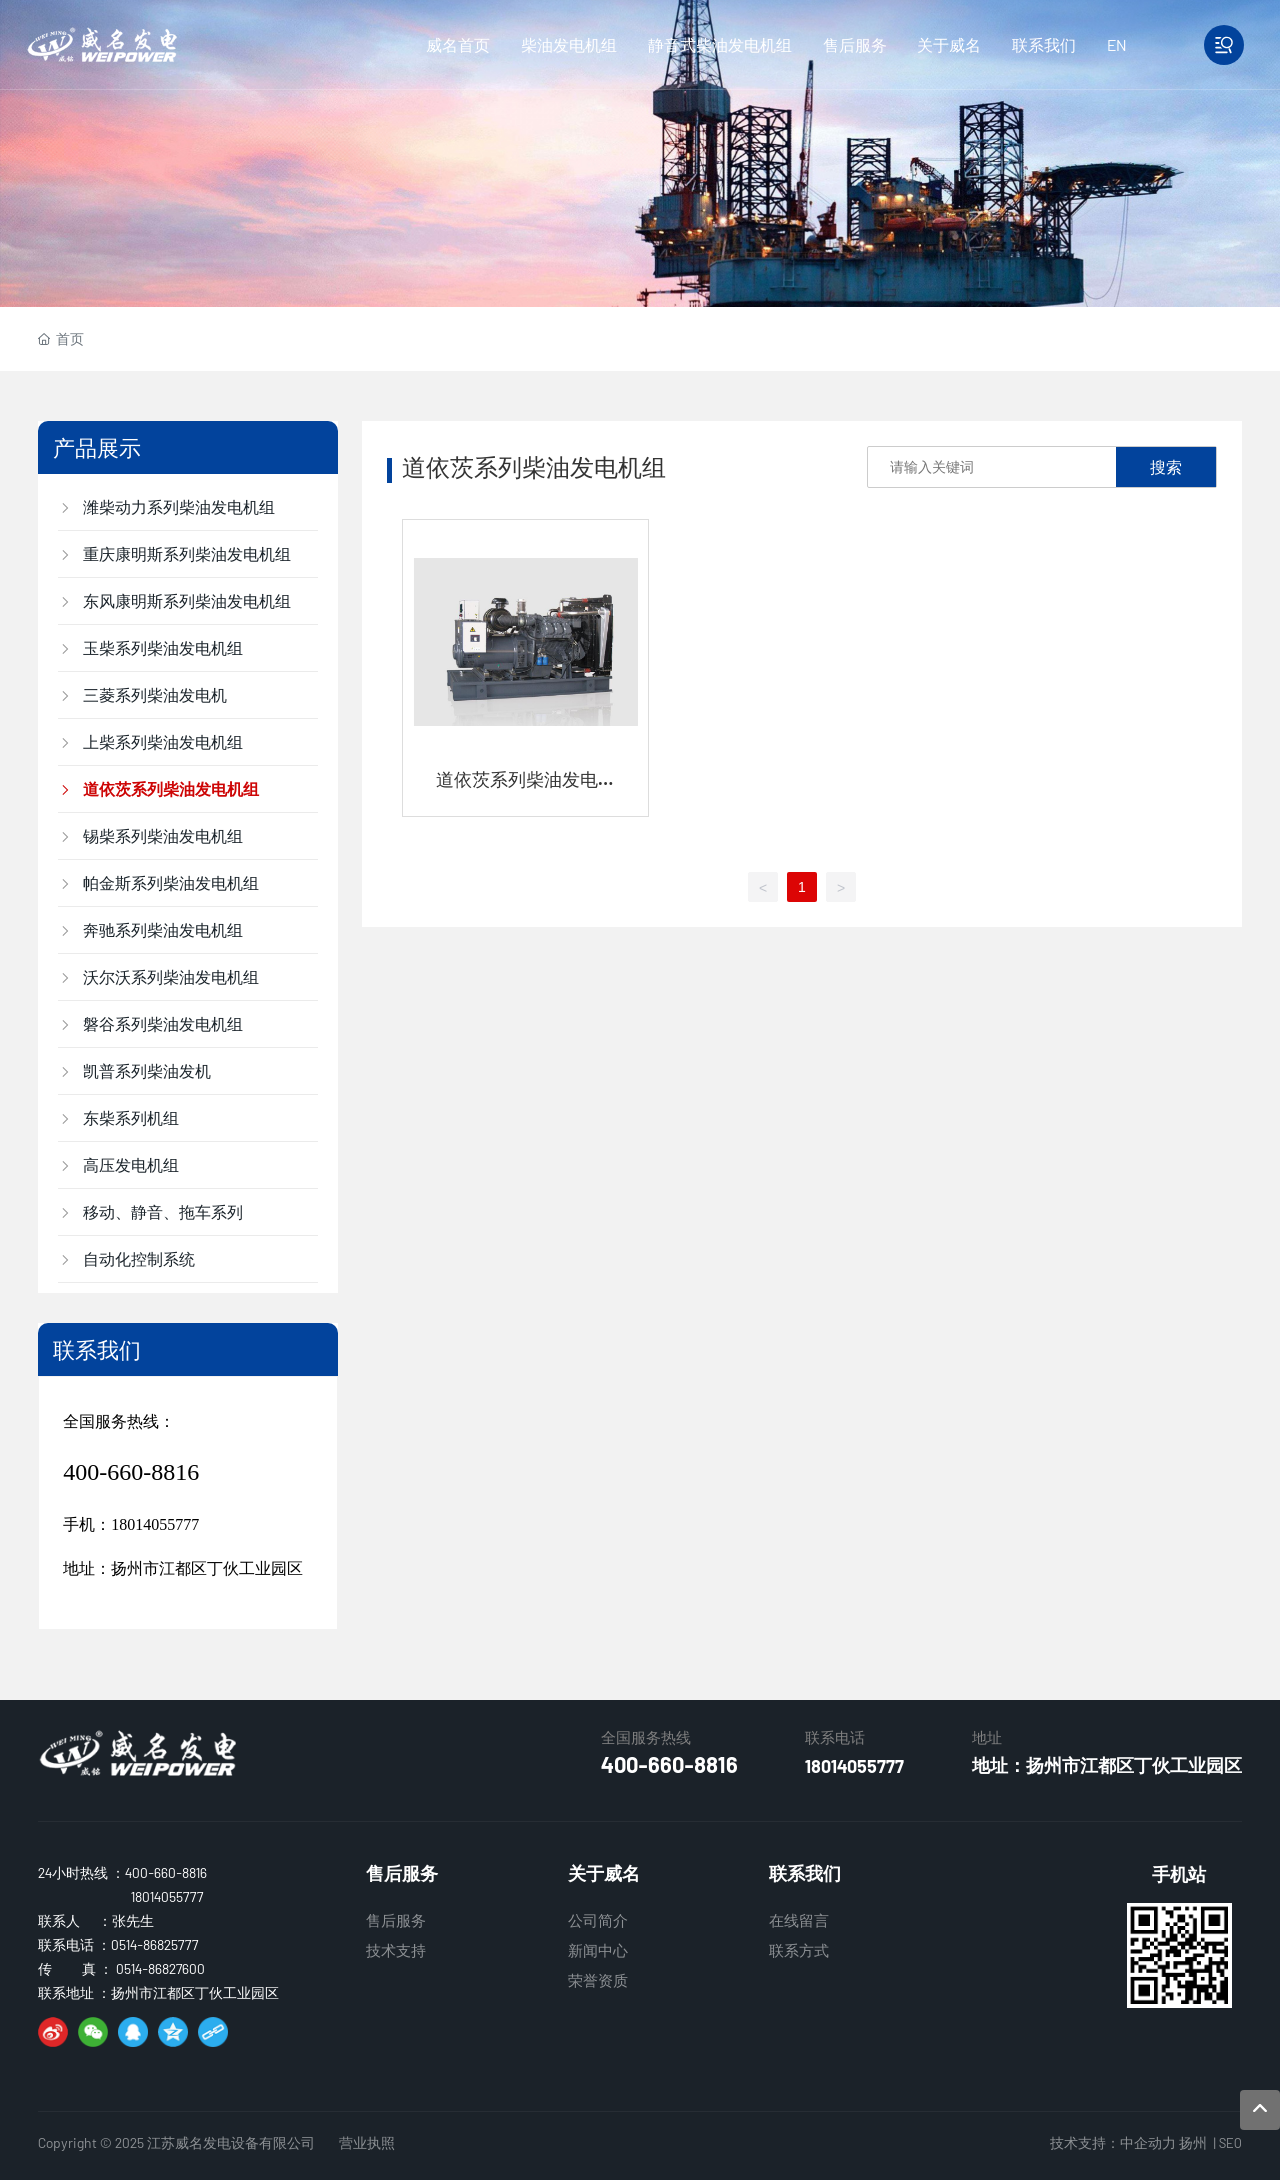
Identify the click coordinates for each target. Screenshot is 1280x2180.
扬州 (1193, 2142)
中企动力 (1148, 2142)
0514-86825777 (155, 1944)
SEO (1230, 2143)
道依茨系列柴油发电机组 (526, 790)
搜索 (1166, 466)
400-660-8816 (131, 1472)
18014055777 (155, 1524)
